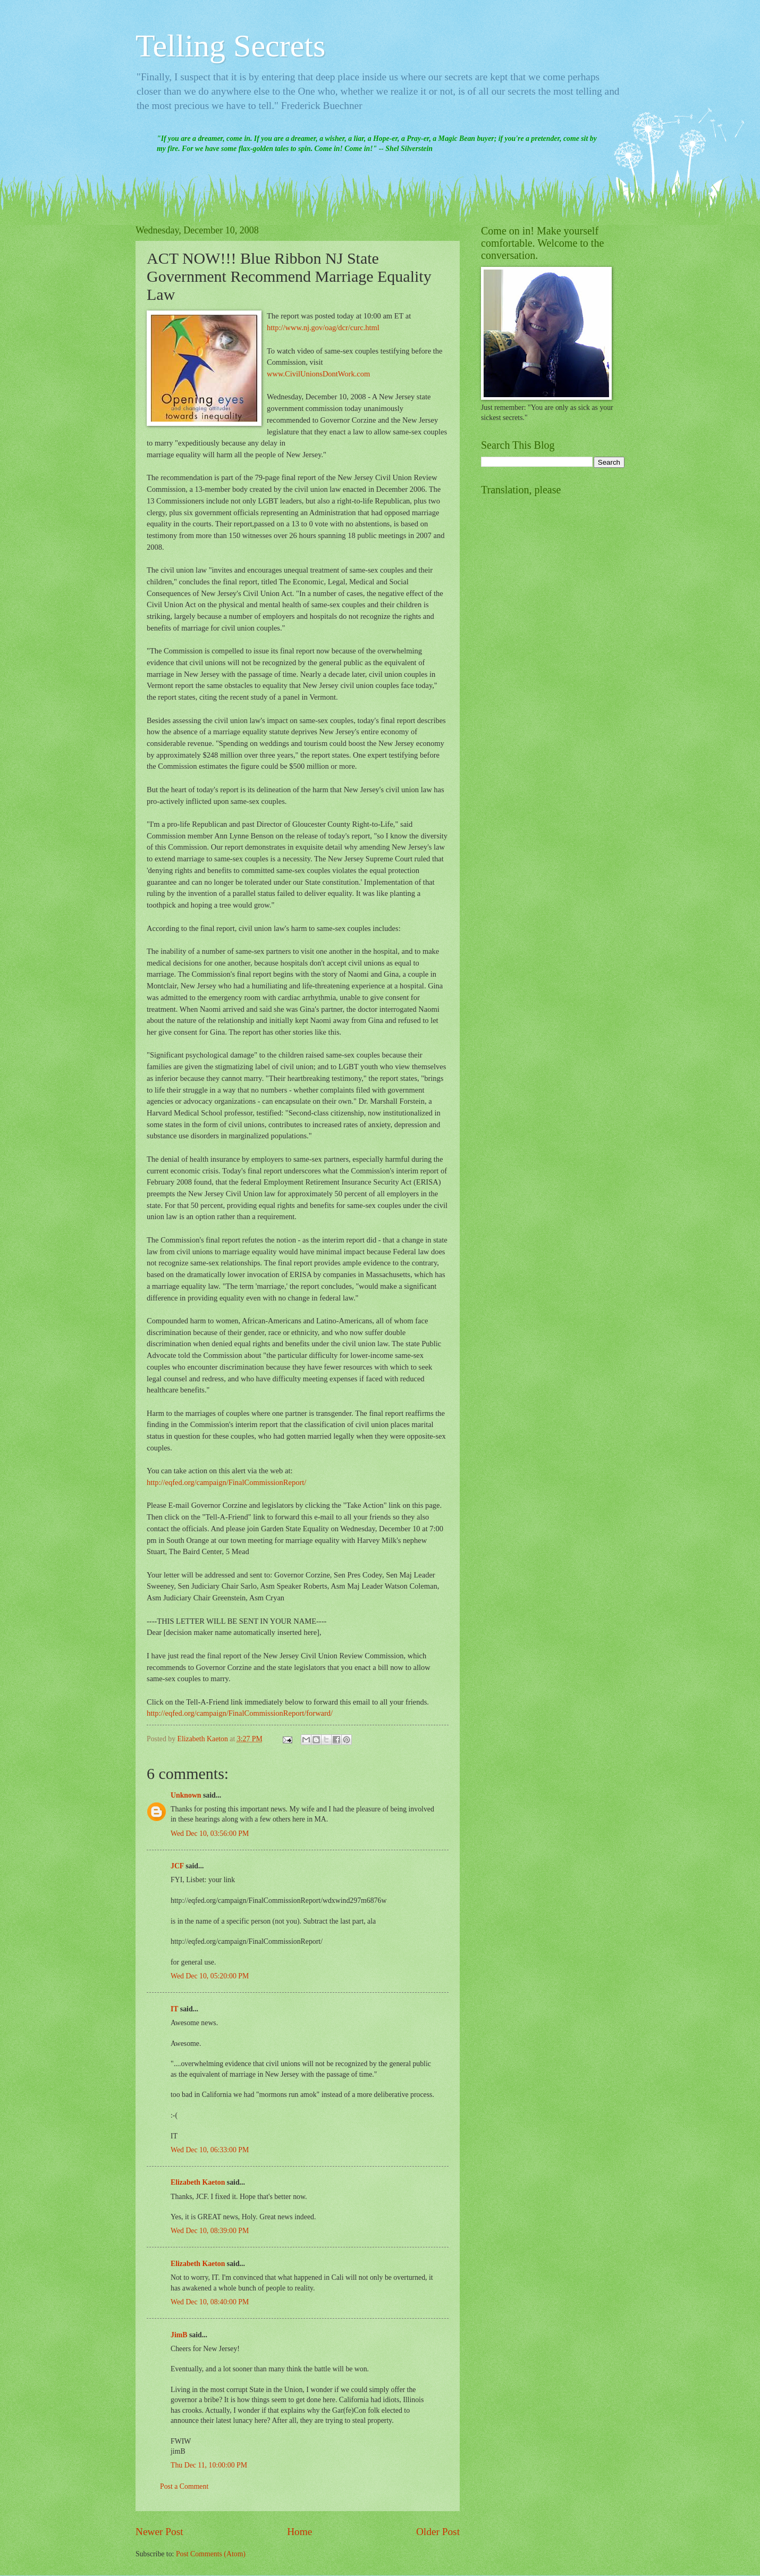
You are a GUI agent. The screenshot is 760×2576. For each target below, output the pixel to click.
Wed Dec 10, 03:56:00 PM (210, 1833)
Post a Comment (184, 2486)
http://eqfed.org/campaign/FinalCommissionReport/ (226, 1482)
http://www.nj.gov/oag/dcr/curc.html (323, 327)
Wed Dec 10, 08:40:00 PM (210, 2302)
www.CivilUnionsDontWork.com (318, 374)
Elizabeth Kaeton (198, 2182)
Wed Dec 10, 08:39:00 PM (210, 2231)
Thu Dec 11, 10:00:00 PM (209, 2465)
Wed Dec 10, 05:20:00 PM (210, 1976)
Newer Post (159, 2531)
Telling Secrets (230, 45)
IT (174, 2009)
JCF (177, 1866)
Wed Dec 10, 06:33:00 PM (210, 2150)
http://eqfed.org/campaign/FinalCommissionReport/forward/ (240, 1713)
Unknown (186, 1795)
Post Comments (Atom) (211, 2554)
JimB (179, 2335)
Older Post (438, 2531)
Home (299, 2531)
